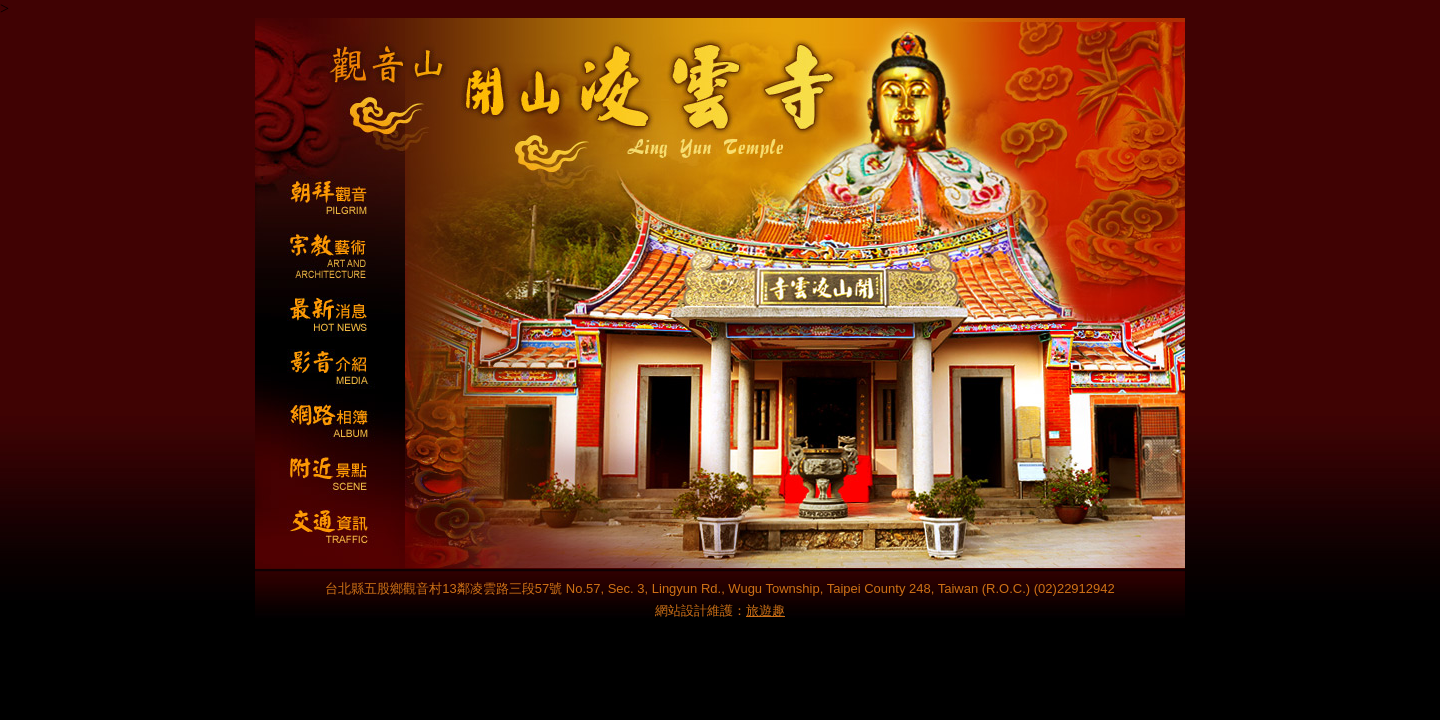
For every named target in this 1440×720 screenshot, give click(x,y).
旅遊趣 (765, 610)
